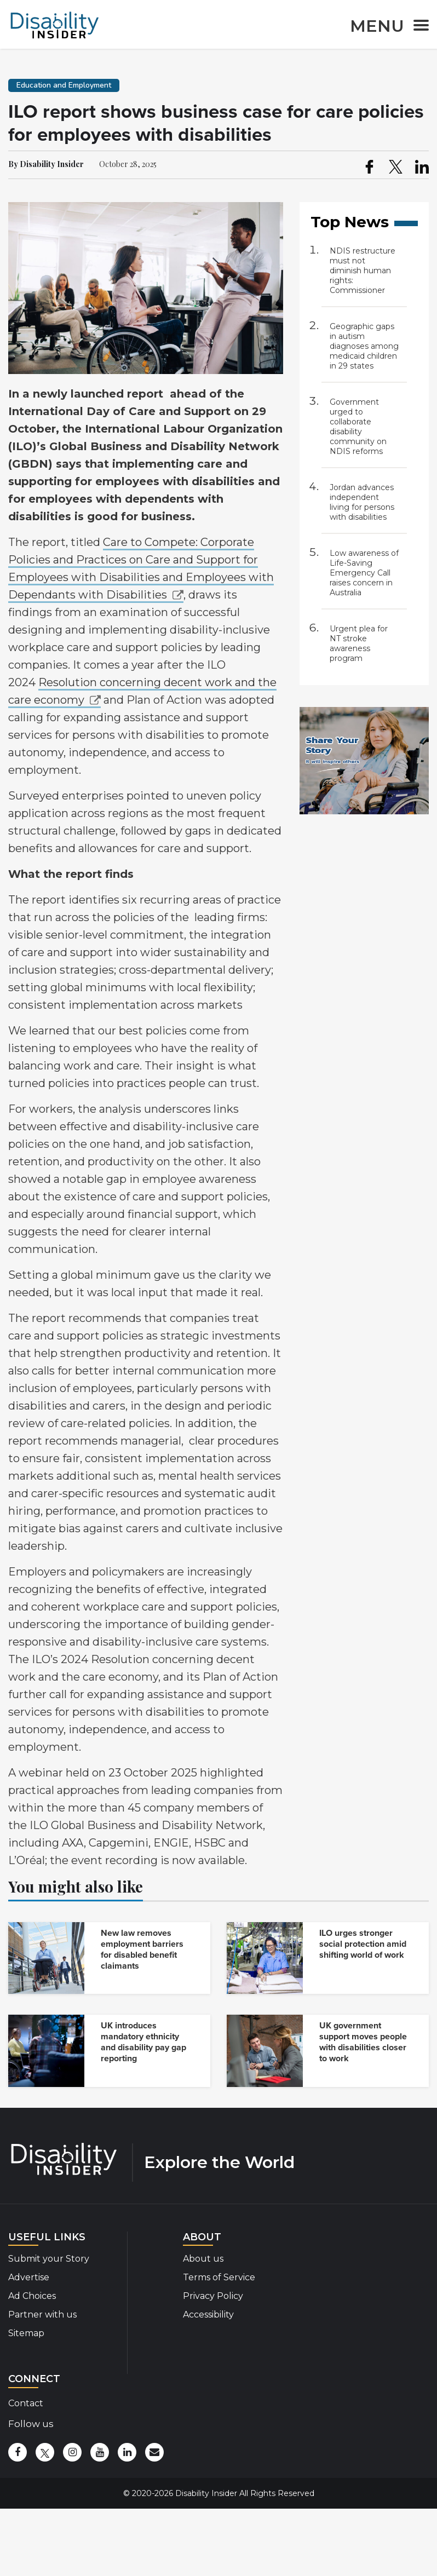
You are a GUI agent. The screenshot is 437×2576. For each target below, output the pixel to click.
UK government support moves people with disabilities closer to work (363, 2042)
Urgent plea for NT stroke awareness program (359, 643)
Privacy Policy (213, 2296)
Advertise (28, 2277)
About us (203, 2258)
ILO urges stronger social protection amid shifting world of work (362, 1944)
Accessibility (208, 2314)
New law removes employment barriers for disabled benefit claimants (142, 1949)
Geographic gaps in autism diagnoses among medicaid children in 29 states (364, 346)
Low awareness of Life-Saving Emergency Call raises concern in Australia (364, 572)
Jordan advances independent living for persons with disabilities (362, 502)
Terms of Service (219, 2277)
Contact (25, 2403)
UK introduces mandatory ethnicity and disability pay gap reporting (143, 2042)
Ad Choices (32, 2296)
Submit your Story (48, 2258)
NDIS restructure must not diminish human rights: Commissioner (362, 270)
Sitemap (26, 2333)
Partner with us (42, 2314)
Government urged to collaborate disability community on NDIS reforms (358, 426)
